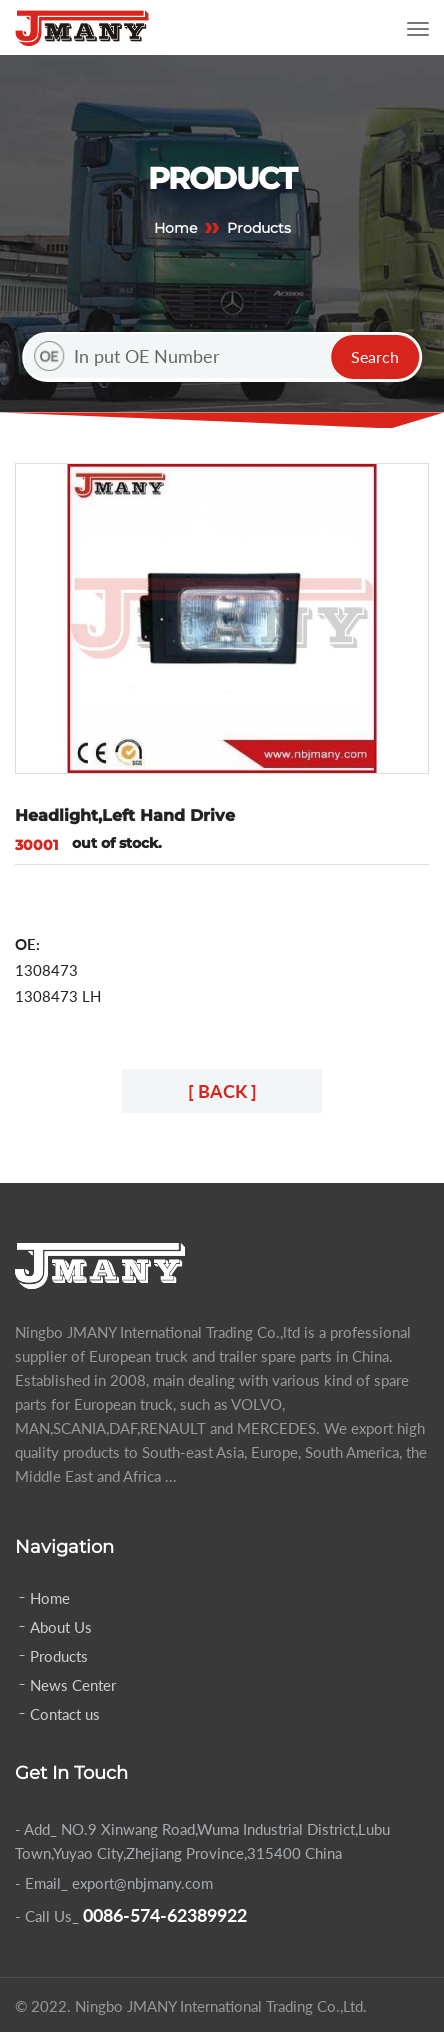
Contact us (65, 1714)
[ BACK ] (222, 1091)
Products (59, 1656)
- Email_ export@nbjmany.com (114, 1883)
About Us (61, 1627)
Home (175, 228)
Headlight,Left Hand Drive (125, 815)
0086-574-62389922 (165, 1915)
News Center (73, 1685)
